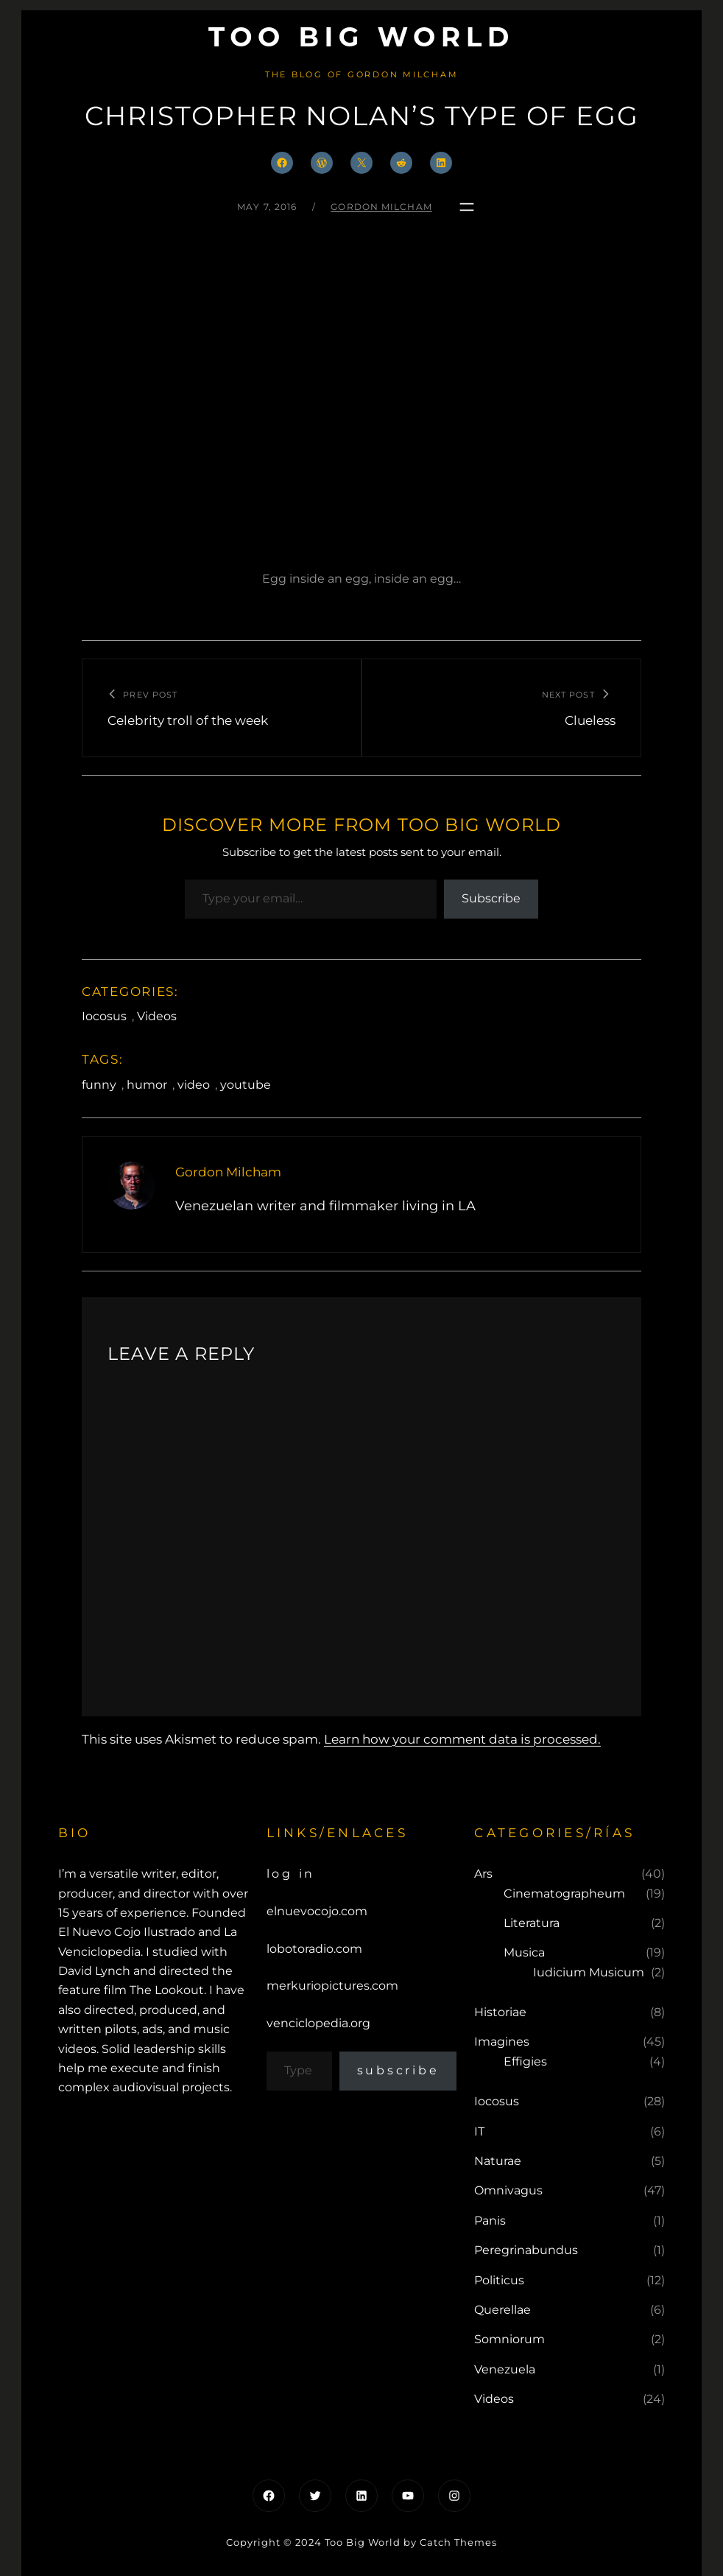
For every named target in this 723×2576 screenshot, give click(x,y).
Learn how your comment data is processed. (462, 1739)
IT (479, 2131)
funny (99, 1085)
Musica (524, 1952)
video (193, 1085)
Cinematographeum (564, 1894)
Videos (157, 1016)
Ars (483, 1874)
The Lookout (167, 1990)
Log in (291, 1874)
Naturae (497, 2161)
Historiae (500, 2012)
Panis (490, 2221)
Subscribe (491, 898)
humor (147, 1085)
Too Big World (361, 37)
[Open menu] (467, 207)
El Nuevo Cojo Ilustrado (126, 1932)
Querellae (502, 2310)
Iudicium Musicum (588, 1972)
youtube (245, 1085)
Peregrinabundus (526, 2250)
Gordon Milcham (381, 206)
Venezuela (504, 2369)
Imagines (501, 2042)
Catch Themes (458, 2542)
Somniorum (509, 2339)
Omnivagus (508, 2190)
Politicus (499, 2280)
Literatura (532, 1923)
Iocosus (104, 1016)
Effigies (525, 2061)
